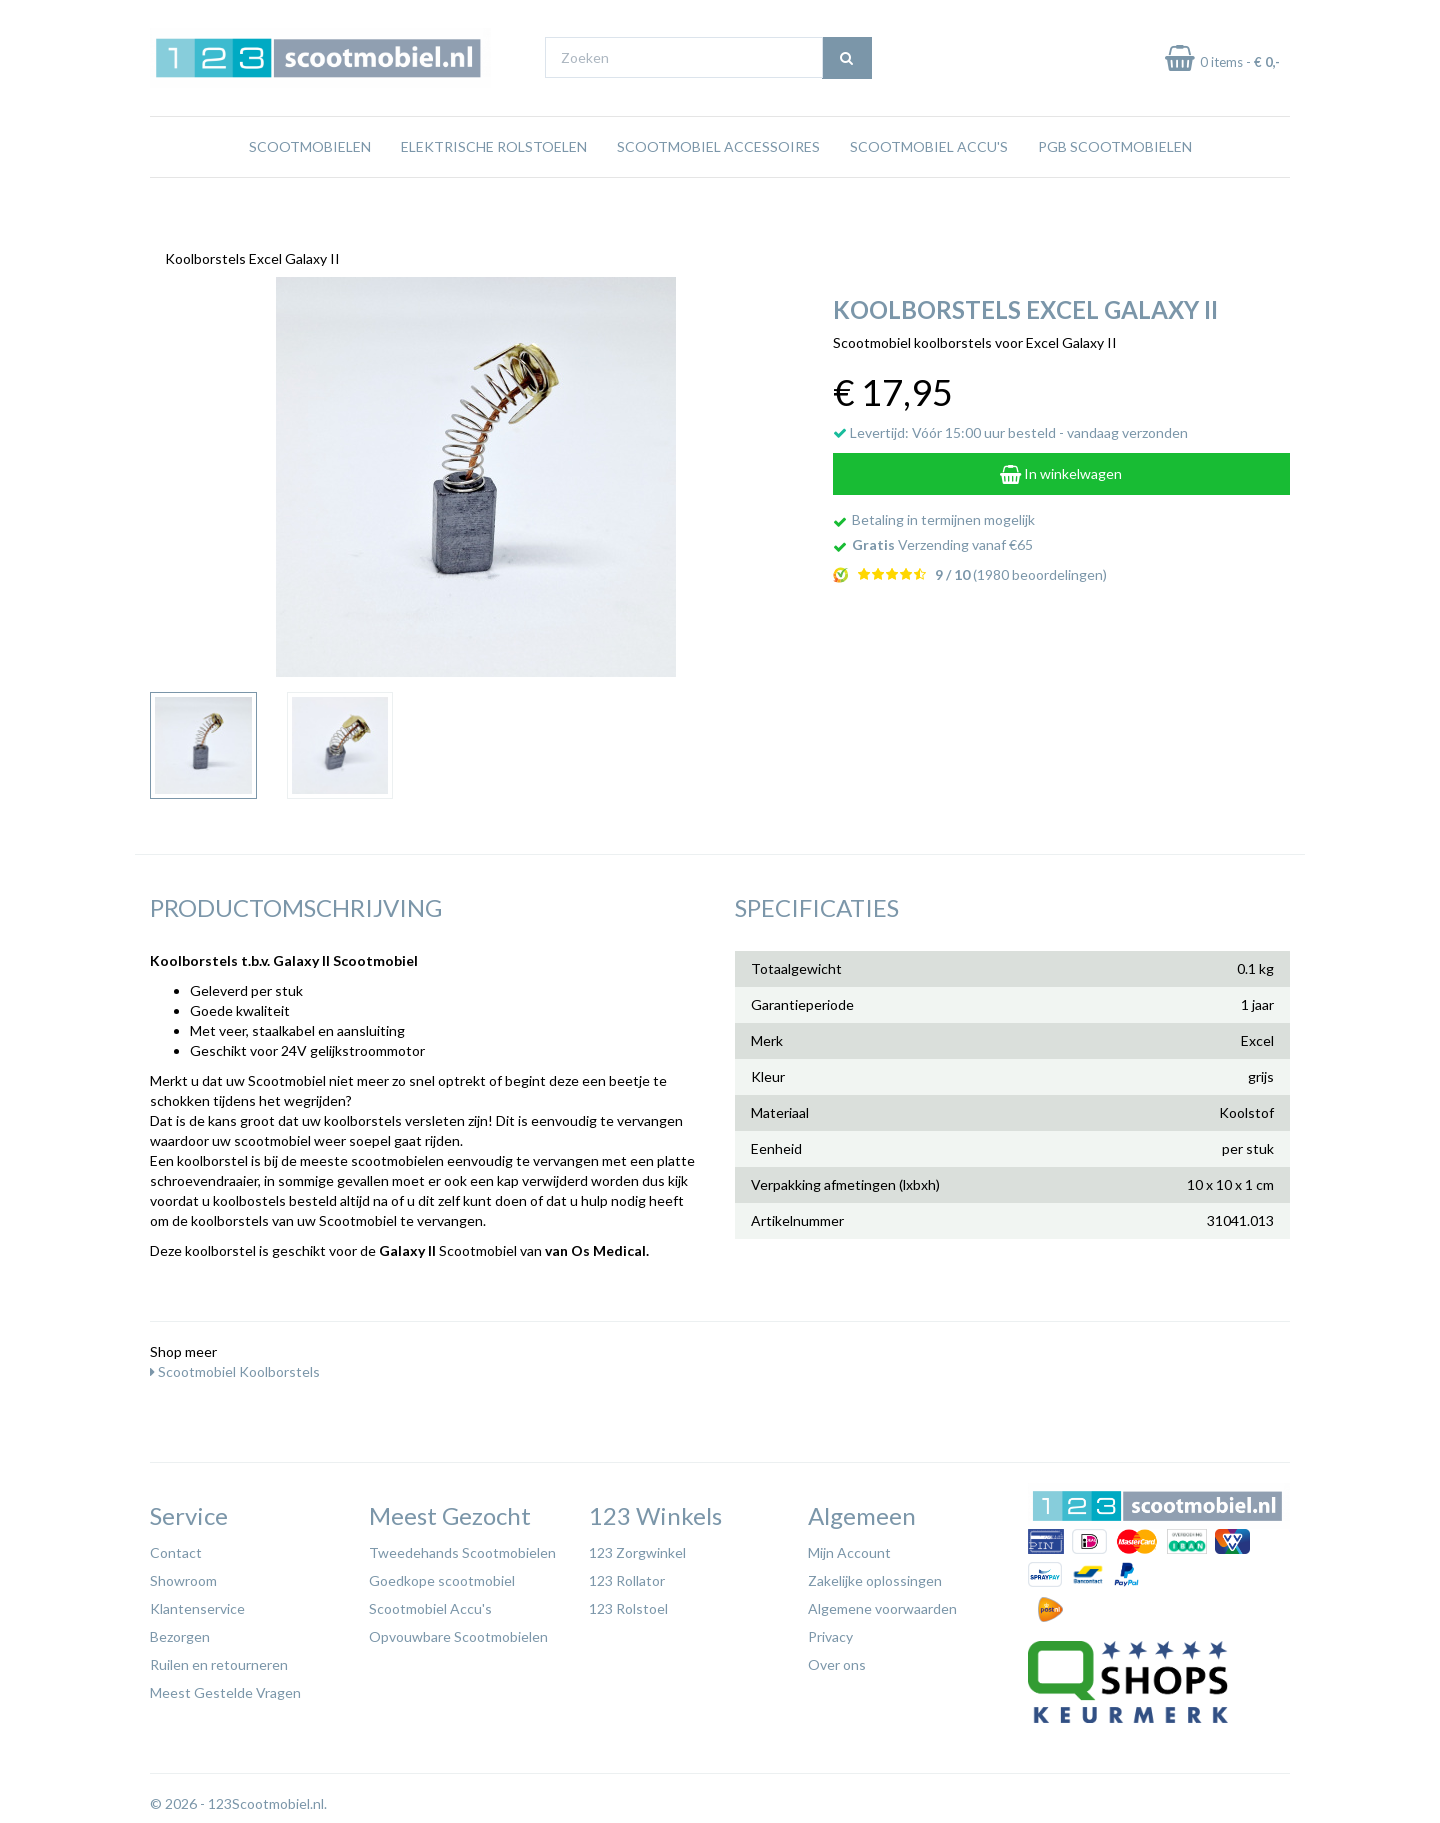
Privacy (830, 1631)
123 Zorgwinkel (637, 1547)
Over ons (837, 1659)
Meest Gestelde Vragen (225, 1687)
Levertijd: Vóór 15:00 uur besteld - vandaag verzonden (1010, 427)
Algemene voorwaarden (882, 1603)
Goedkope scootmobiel (442, 1575)
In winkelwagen (1061, 468)
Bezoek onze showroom (925, 18)
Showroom (183, 1575)
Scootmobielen (310, 184)
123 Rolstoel (628, 1603)
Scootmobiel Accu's (929, 184)
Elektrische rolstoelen (494, 184)
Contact (176, 1547)
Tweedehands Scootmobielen (462, 1547)
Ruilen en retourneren (219, 1659)
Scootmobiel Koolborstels (235, 1366)
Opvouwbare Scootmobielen (458, 1631)
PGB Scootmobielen (1115, 184)
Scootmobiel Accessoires (718, 184)
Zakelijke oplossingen (875, 1575)
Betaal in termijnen (1238, 18)
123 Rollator (627, 1575)
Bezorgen (180, 1631)
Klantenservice (197, 1603)
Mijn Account (849, 1547)
